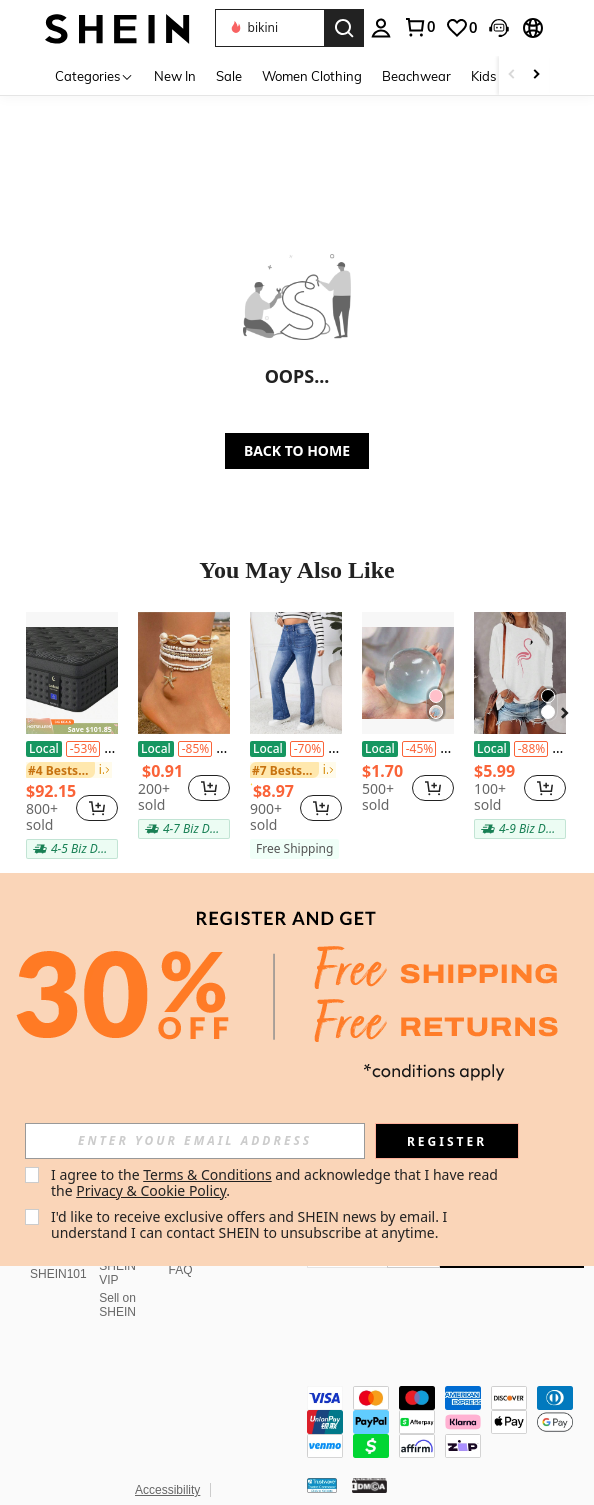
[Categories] (94, 75)
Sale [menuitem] (229, 76)
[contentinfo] (445, 1386)
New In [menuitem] (175, 76)
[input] (195, 1141)
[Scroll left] (512, 75)
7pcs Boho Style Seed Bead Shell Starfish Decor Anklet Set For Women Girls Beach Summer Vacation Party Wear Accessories (184, 748)
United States (82, 1467)
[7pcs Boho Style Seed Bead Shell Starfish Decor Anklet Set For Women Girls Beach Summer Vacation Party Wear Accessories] (184, 673)
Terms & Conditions (207, 1174)
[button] (269, 28)
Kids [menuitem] (483, 76)
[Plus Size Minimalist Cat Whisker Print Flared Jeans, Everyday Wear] (296, 673)
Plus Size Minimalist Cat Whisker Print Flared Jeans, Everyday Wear (296, 748)
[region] (51, 807)
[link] (461, 28)
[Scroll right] (536, 75)
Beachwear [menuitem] (416, 76)
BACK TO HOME (297, 450)
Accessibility (167, 1442)
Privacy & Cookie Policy (151, 1190)
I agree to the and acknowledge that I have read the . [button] (276, 1182)
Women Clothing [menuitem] (312, 76)
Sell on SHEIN (117, 1281)
